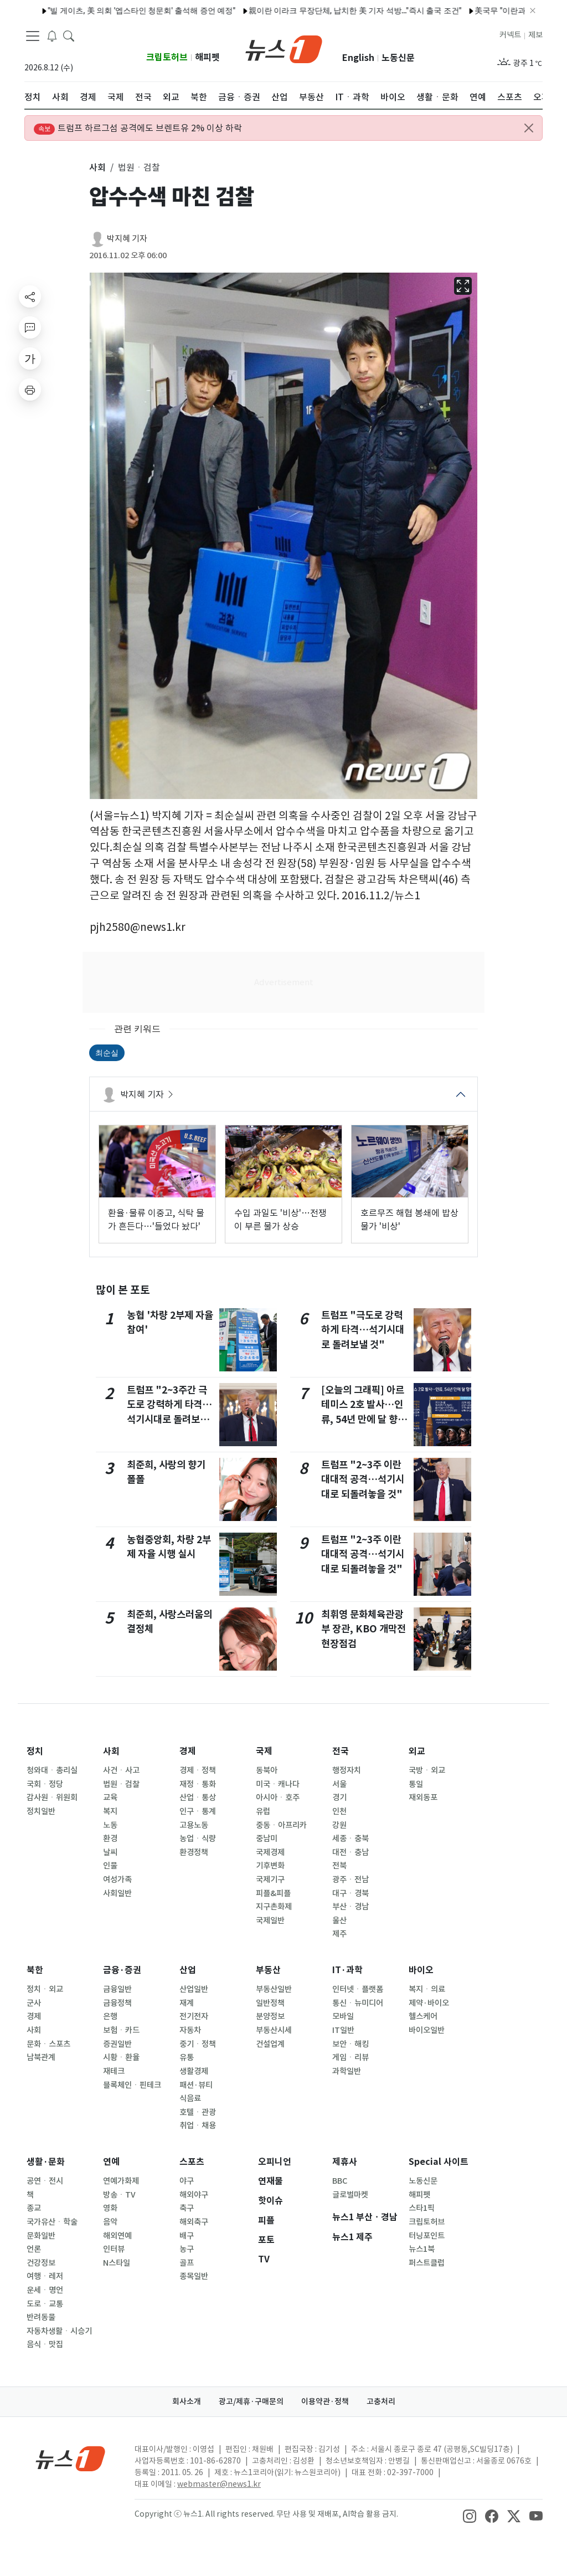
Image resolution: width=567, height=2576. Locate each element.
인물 (110, 1866)
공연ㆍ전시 (45, 2181)
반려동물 (41, 2317)
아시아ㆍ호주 (278, 1797)
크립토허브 (167, 57)
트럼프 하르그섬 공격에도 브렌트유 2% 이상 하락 (138, 128)
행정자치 (346, 1770)
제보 (535, 35)
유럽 (263, 1811)
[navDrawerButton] (32, 36)
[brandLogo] (284, 48)
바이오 (421, 1970)
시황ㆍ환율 (121, 2057)
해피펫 (207, 57)
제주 (339, 1934)
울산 (339, 1920)
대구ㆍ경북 (350, 1893)
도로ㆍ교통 (45, 2304)
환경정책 (193, 1852)
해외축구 (193, 2222)
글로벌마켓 (350, 2195)
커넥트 (510, 35)
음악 (110, 2222)
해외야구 (193, 2195)
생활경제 (193, 2071)
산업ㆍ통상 (197, 1797)
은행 (110, 2016)
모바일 (343, 2016)
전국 (340, 1751)
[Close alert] (529, 128)
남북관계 (41, 2057)
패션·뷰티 (196, 2085)
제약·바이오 (429, 2003)
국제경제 (270, 1852)
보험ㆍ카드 (121, 2030)
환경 (110, 1838)
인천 (339, 1811)
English (358, 58)
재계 (186, 2003)
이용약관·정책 (325, 2401)
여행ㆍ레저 (45, 2276)
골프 (186, 2263)
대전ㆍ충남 (350, 1852)
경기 (339, 1797)
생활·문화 (46, 2162)
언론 (34, 2249)
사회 (111, 1751)
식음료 (190, 2098)
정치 (35, 1751)
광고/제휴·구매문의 (251, 2401)
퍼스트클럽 (427, 2263)
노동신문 (398, 58)
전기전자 (193, 2016)
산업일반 (193, 1989)
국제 (264, 1751)
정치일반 (41, 1811)
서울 (339, 1784)
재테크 (114, 2071)
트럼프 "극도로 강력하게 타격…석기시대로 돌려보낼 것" (362, 1330)
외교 (417, 1751)
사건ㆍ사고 (121, 1770)
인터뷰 (114, 2249)
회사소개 (186, 2401)
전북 (339, 1866)
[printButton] (30, 389)
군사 (34, 2003)
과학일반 (346, 2071)
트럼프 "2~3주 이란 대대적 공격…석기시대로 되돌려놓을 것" (362, 1479)
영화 (110, 2208)
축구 (186, 2208)
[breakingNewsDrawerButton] (52, 35)
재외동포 (423, 1797)
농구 (186, 2249)
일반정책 (270, 2003)
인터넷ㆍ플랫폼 (357, 1989)
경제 (187, 1751)
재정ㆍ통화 (197, 1784)
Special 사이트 (438, 2162)
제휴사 (344, 2162)
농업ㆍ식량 (197, 1838)
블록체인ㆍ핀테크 (132, 2085)
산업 (187, 1970)
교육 (110, 1797)
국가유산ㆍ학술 (52, 2222)
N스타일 (116, 2263)
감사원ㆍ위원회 (52, 1797)
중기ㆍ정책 (197, 2044)
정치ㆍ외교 (45, 1989)
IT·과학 (347, 1970)
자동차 (190, 2030)
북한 (35, 1970)
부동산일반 (274, 1989)
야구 (186, 2181)
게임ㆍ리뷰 (350, 2057)
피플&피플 (273, 1893)
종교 (34, 2208)
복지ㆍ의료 (427, 1989)
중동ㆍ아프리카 (281, 1825)
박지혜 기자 (127, 238)
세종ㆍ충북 (350, 1838)
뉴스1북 (422, 2249)
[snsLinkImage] (469, 2515)
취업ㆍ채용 (197, 2126)
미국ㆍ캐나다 (278, 1784)
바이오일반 (427, 2030)
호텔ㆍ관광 (197, 2112)
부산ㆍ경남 (350, 1907)
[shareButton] (30, 296)
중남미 (266, 1838)
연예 (111, 2162)
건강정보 (41, 2263)
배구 (186, 2236)
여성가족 (117, 1879)
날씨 (110, 1852)
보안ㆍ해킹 (350, 2044)
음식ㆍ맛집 (45, 2344)
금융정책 (117, 2003)
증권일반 (117, 2044)
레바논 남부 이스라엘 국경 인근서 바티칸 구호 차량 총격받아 (134, 10)
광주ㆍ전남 (350, 1879)
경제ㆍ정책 (197, 1770)
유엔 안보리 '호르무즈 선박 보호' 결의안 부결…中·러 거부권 (353, 10)
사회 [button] (97, 167)
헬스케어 (423, 2016)
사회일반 (117, 1893)
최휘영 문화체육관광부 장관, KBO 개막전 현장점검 (363, 1629)
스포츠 (191, 2162)
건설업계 (270, 2044)
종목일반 (193, 2276)
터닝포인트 (427, 2236)
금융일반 (117, 1989)
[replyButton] (30, 327)
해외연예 (117, 2236)
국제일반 (270, 1920)
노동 (110, 1825)
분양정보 (270, 2016)
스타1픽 (422, 2208)
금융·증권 (122, 1970)
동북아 (266, 1770)
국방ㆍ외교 (427, 1770)
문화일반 (41, 2236)
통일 (416, 1784)
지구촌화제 (274, 1907)
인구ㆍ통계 (197, 1811)
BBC (339, 2181)
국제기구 (270, 1879)
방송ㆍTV (119, 2195)
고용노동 (193, 1825)
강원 (339, 1825)
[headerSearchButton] (68, 35)
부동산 (268, 1970)
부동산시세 (274, 2030)
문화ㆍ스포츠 (48, 2044)
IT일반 (343, 2030)
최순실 (106, 1052)
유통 (186, 2057)
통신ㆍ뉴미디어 (357, 2003)
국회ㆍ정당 (45, 1784)
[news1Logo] (70, 2458)
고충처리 (381, 2401)
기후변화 (270, 1866)
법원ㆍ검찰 (121, 1784)
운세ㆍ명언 (45, 2290)
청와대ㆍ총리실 (52, 1770)
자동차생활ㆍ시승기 (59, 2331)
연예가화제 (121, 2181)
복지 (110, 1811)
